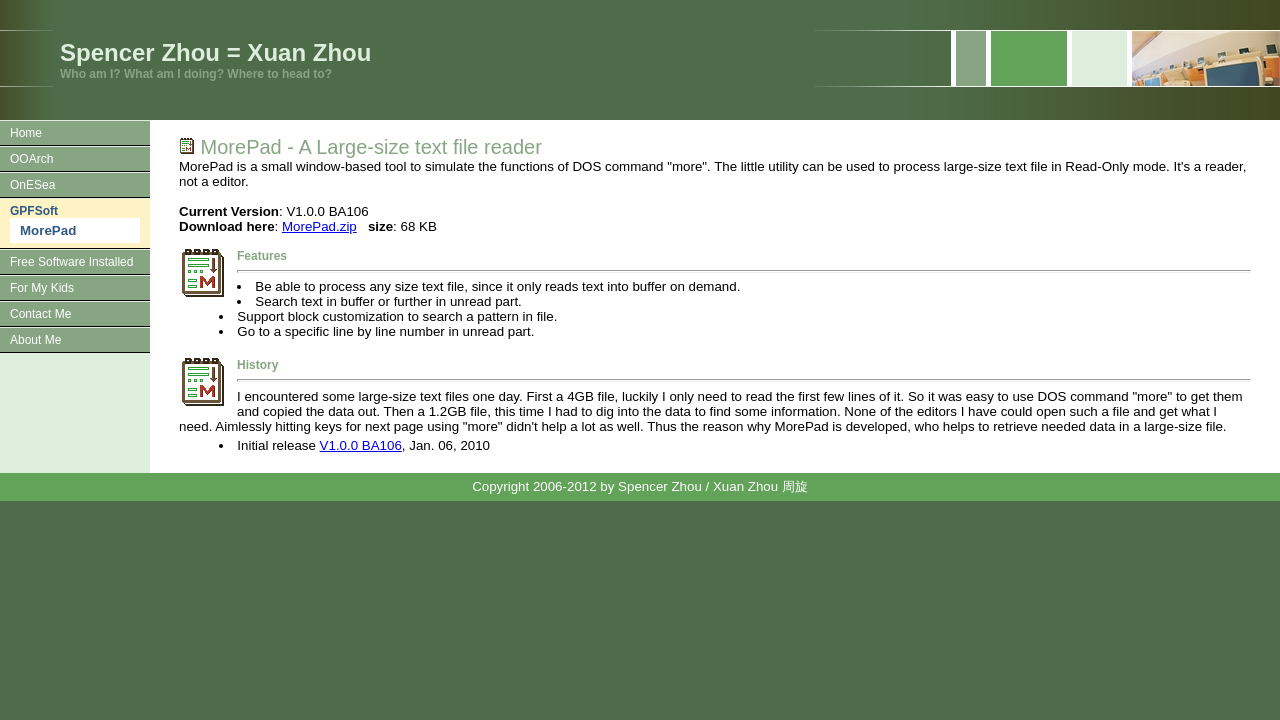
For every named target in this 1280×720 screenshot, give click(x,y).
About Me (35, 340)
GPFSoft (34, 211)
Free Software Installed (71, 262)
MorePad (48, 230)
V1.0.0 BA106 (361, 445)
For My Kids (42, 288)
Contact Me (40, 314)
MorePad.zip (319, 226)
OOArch (31, 159)
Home (26, 133)
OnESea (32, 185)
